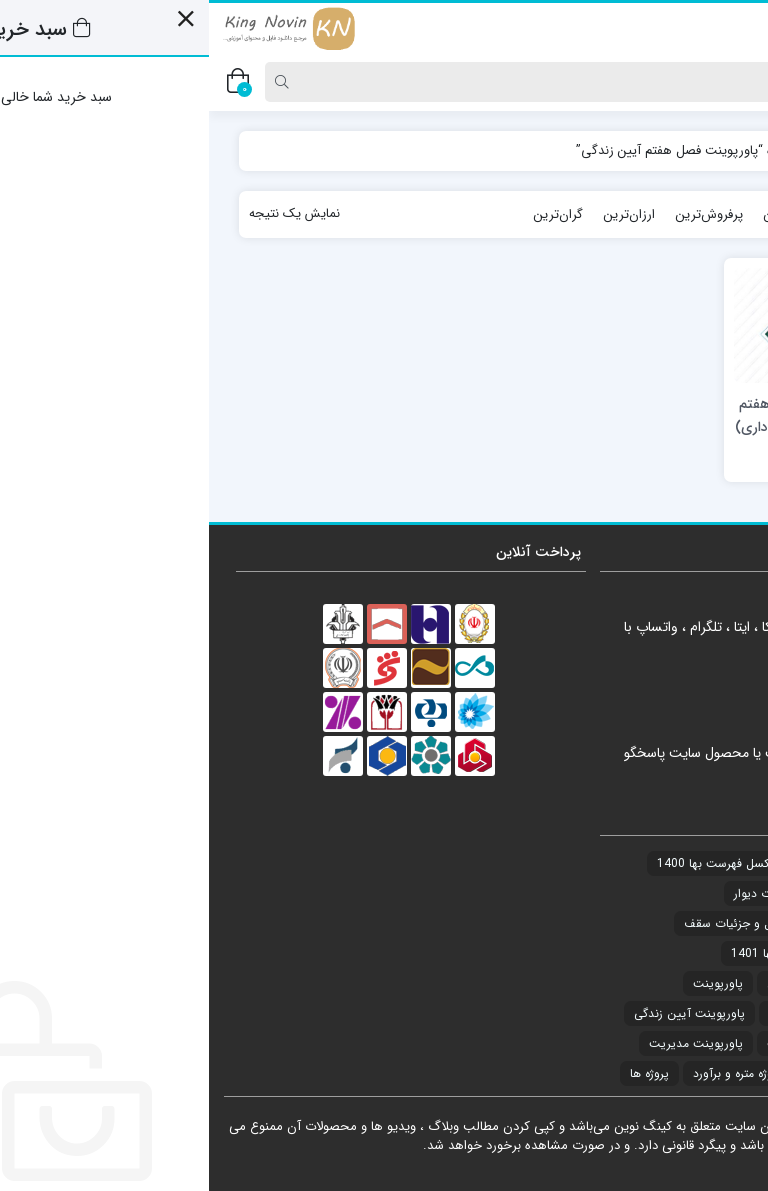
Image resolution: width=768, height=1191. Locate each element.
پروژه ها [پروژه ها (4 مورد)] (440, 1073)
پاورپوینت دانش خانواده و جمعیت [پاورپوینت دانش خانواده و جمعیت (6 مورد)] (643, 1043)
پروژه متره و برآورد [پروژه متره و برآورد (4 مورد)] (528, 1073)
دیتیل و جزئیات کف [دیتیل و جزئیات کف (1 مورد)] (679, 953)
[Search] (427, 82)
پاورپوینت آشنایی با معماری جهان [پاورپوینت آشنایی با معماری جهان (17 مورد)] (644, 1013)
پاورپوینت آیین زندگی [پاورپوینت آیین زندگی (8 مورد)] (480, 1013)
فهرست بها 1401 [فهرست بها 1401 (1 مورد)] (564, 953)
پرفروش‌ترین (500, 214)
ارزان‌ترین (420, 214)
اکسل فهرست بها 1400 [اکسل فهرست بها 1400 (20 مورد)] (505, 863)
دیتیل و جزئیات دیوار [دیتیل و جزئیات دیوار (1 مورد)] (576, 893)
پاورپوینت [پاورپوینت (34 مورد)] (509, 983)
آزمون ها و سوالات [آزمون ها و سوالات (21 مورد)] (682, 863)
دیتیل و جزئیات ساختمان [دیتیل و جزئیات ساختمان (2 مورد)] (667, 923)
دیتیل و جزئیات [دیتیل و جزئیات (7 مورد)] (690, 893)
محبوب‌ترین (586, 214)
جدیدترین (665, 214)
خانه (717, 150)
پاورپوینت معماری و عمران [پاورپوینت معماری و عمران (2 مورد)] (662, 1073)
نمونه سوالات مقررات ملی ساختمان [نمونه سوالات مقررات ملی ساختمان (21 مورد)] (643, 983)
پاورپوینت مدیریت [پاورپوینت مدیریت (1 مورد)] (487, 1043)
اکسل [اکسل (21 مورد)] (600, 863)
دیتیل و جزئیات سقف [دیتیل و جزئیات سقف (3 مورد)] (528, 923)
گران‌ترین (349, 214)
